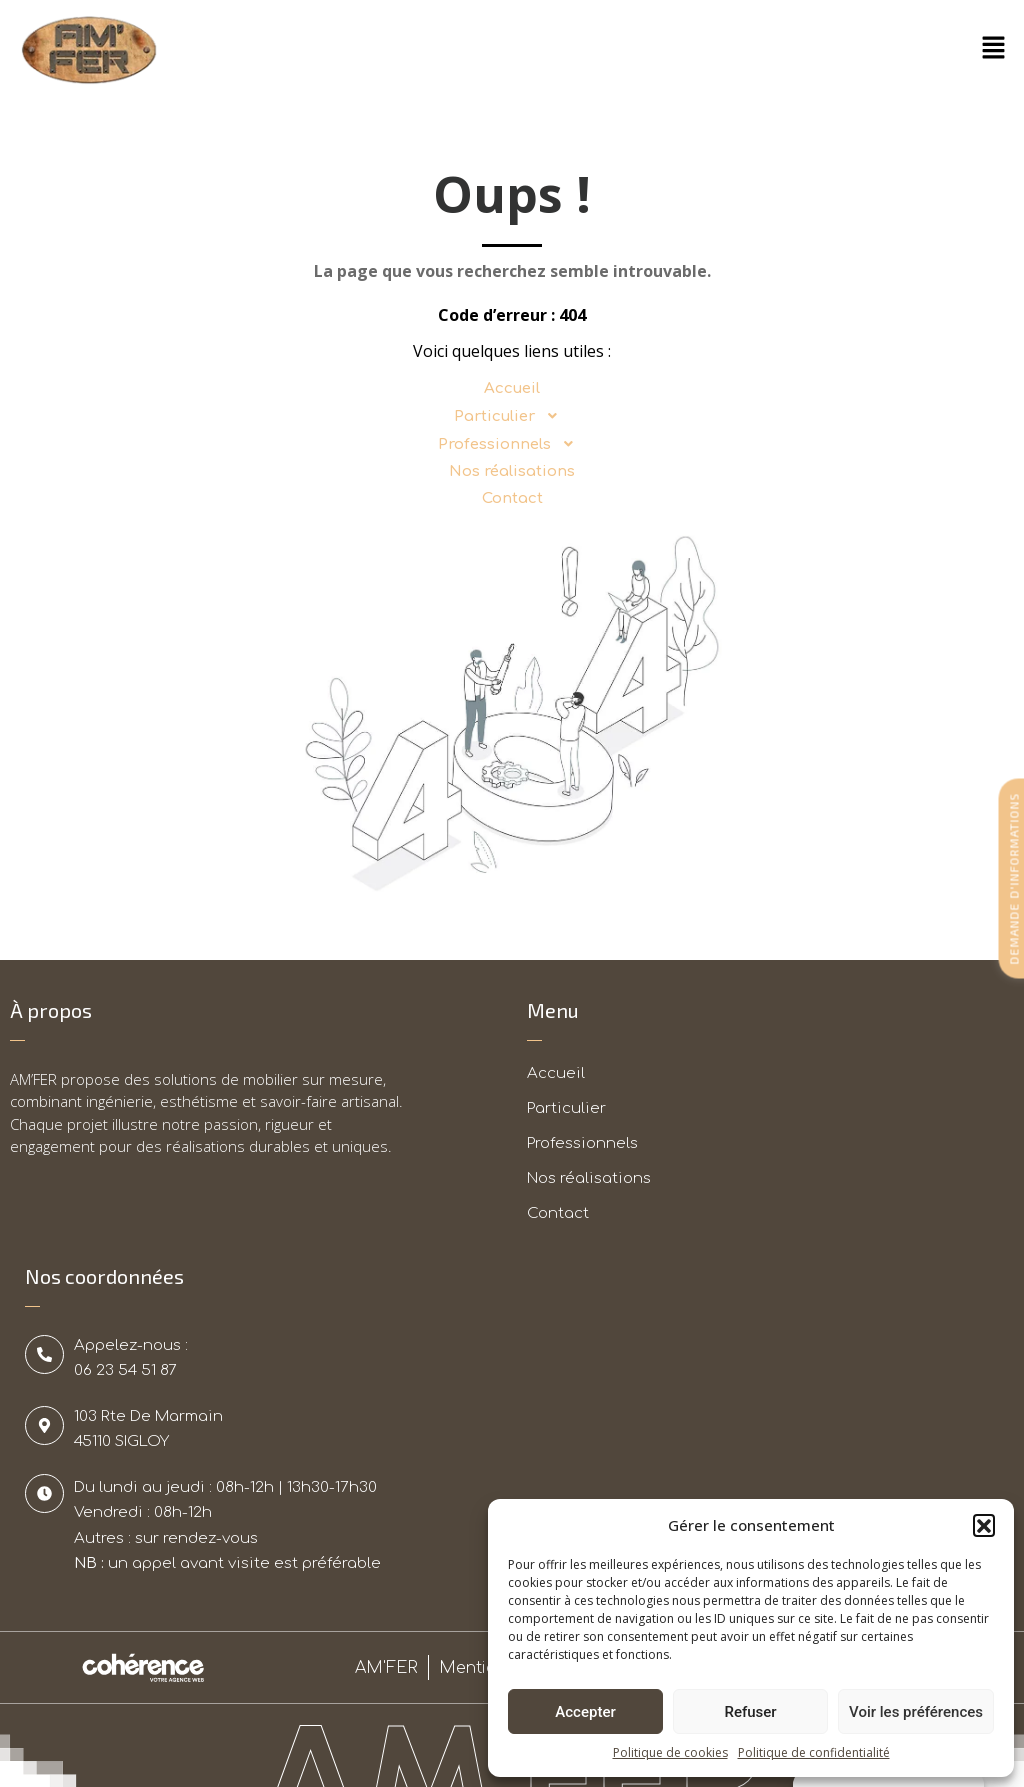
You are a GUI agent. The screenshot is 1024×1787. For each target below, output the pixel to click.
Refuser (750, 1712)
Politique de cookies (670, 1752)
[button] (984, 1525)
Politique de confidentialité (814, 1752)
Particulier (512, 416)
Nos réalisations (512, 471)
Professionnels (512, 444)
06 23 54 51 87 (125, 1370)
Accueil (512, 388)
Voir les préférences (916, 1712)
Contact (512, 498)
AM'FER (386, 1668)
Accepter (585, 1712)
